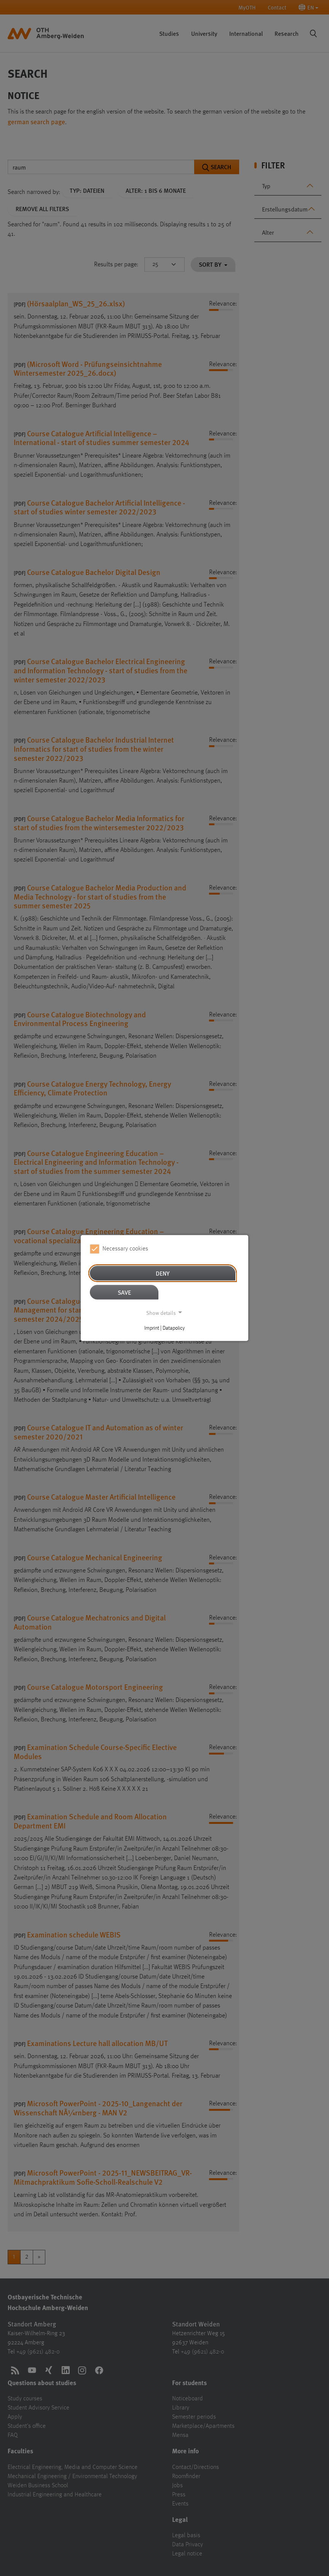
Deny (162, 1272)
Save (124, 1291)
